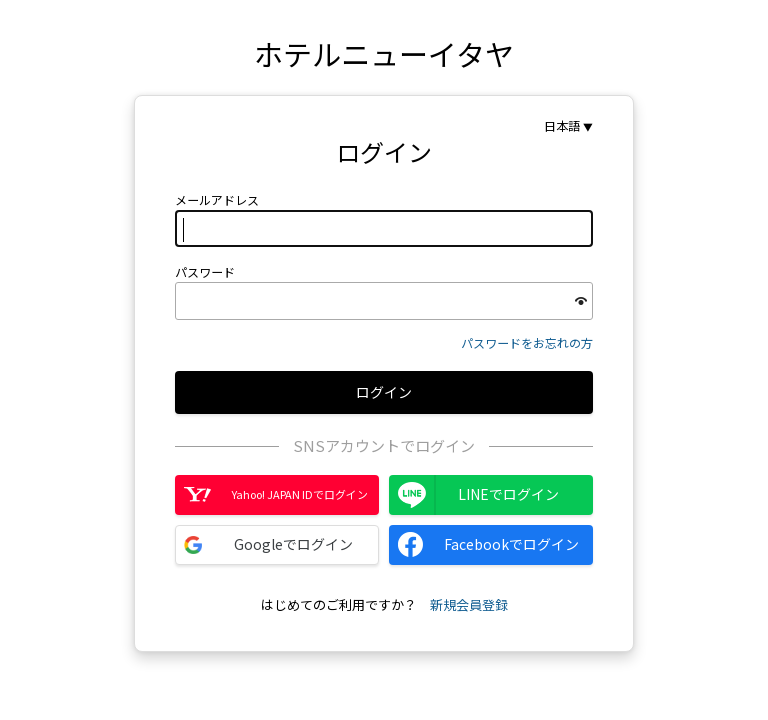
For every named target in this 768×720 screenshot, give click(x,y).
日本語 (562, 126)
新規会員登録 (469, 604)
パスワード (205, 272)
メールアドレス (217, 200)
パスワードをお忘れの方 (527, 342)
